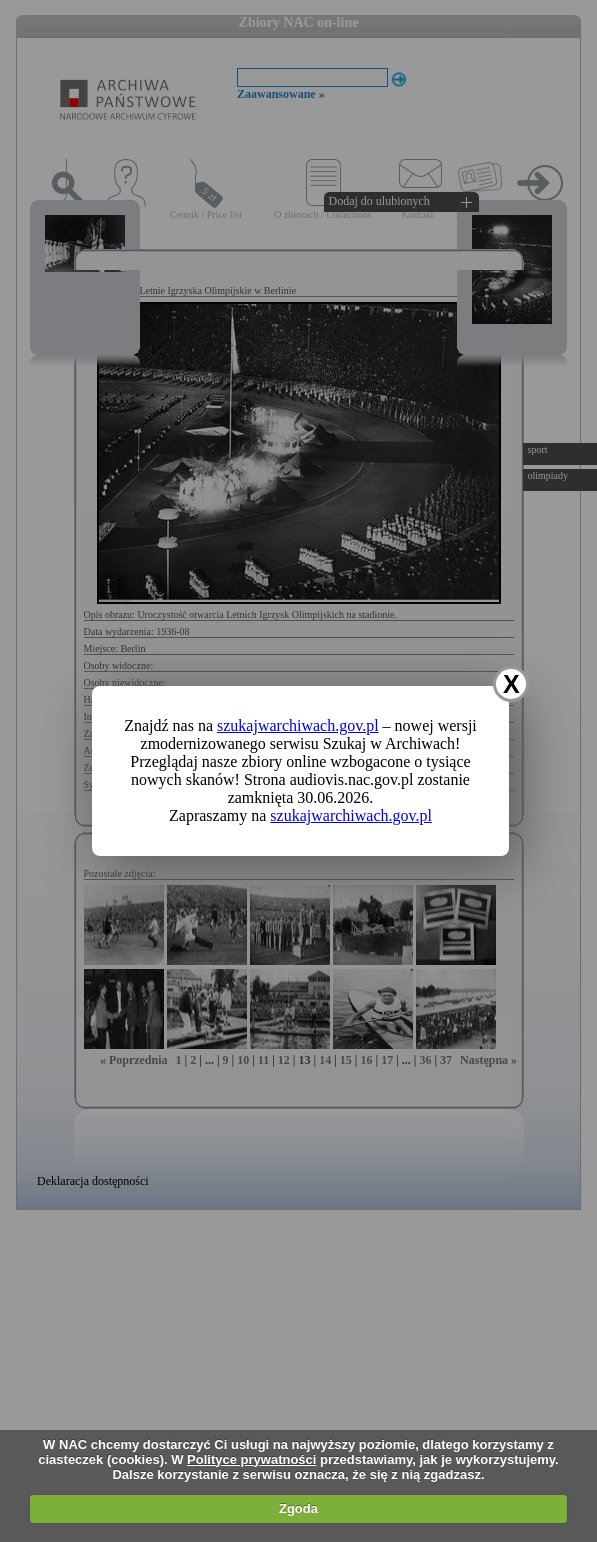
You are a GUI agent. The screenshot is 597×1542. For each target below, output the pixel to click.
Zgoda (298, 1508)
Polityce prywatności (251, 1459)
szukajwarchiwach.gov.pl (298, 725)
